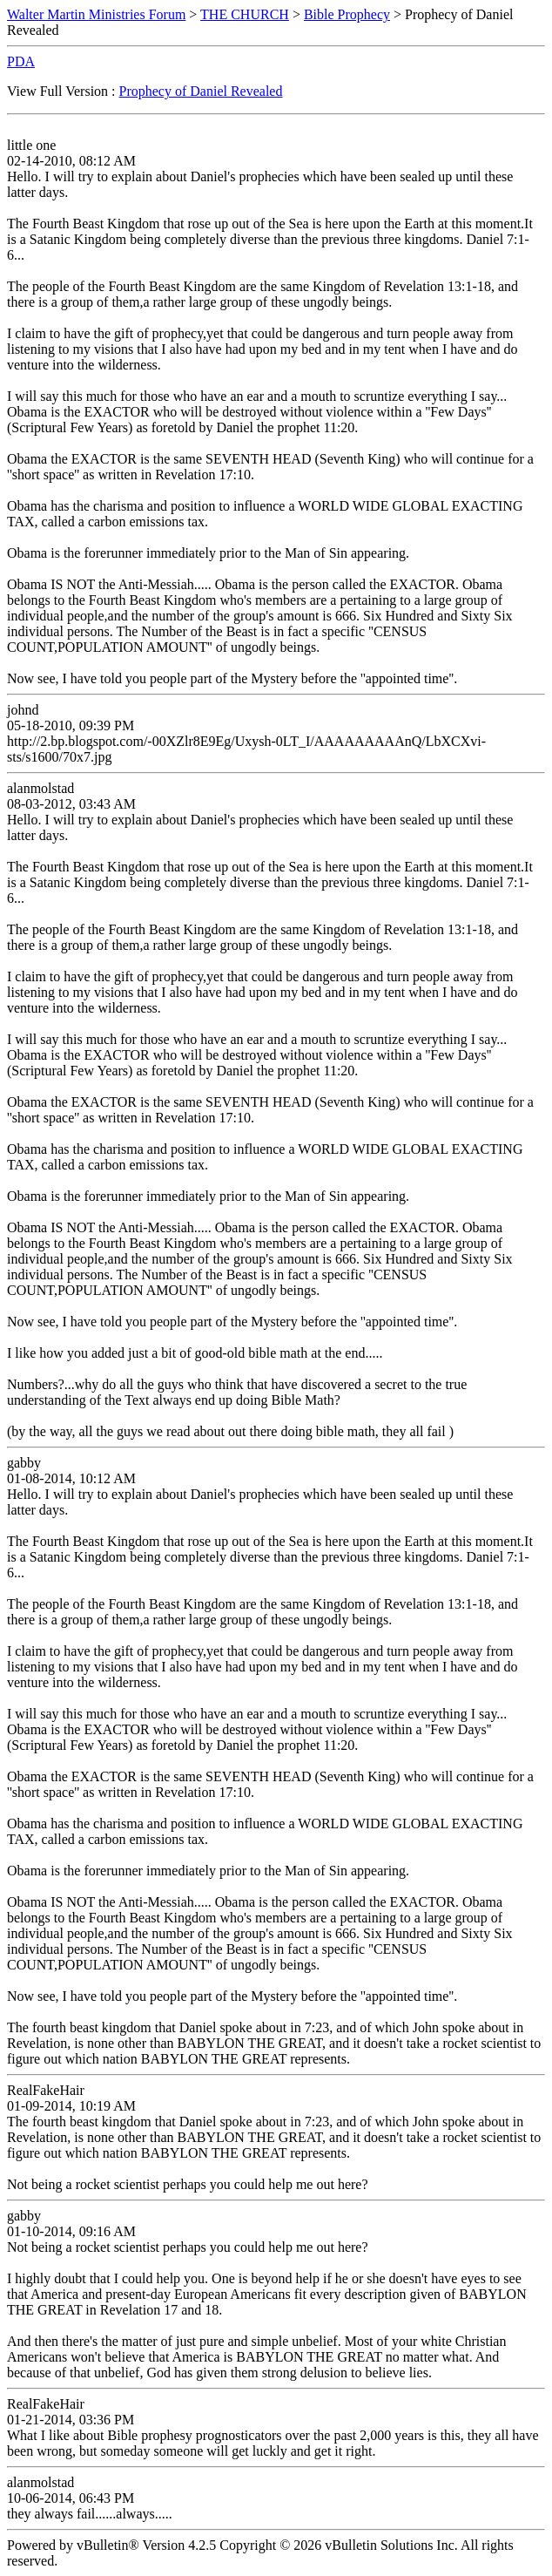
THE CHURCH (244, 14)
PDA (21, 61)
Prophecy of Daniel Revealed (201, 91)
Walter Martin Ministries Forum (96, 14)
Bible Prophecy (347, 14)
